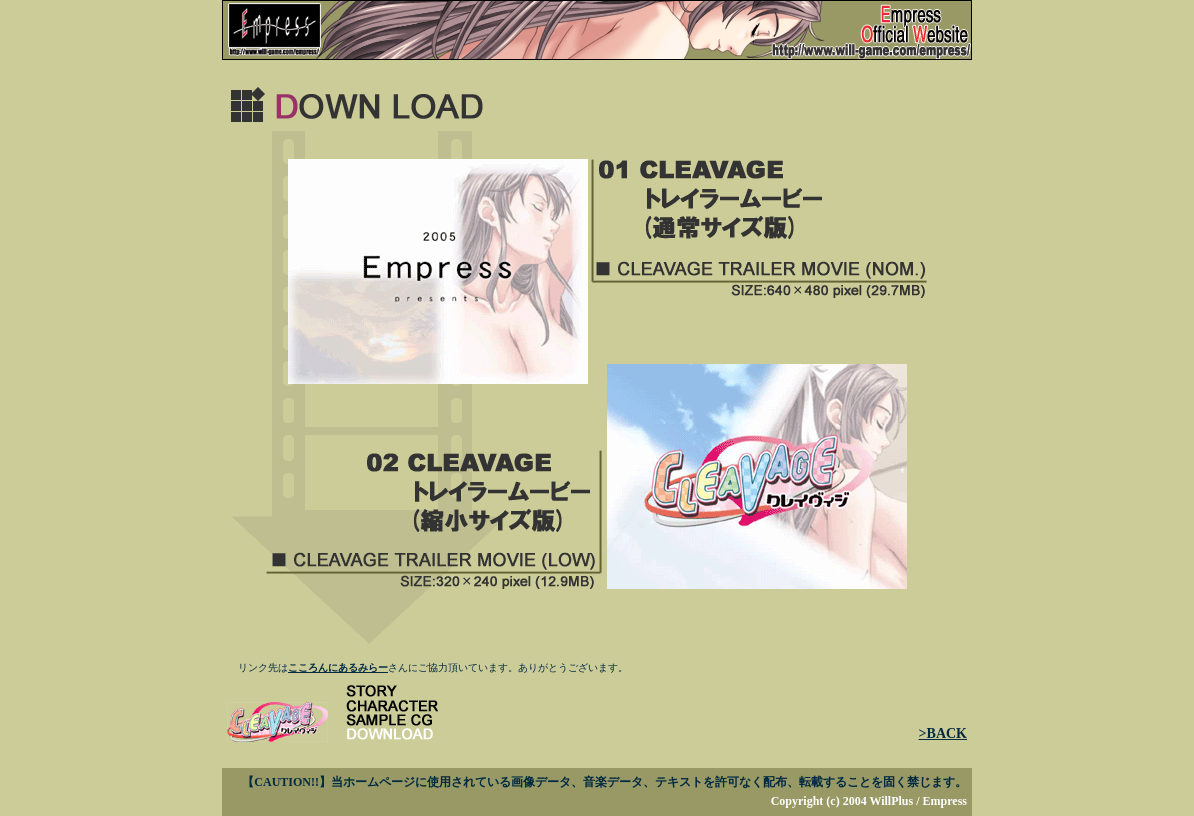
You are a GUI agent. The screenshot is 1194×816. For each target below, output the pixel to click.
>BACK (943, 733)
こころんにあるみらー (338, 667)
